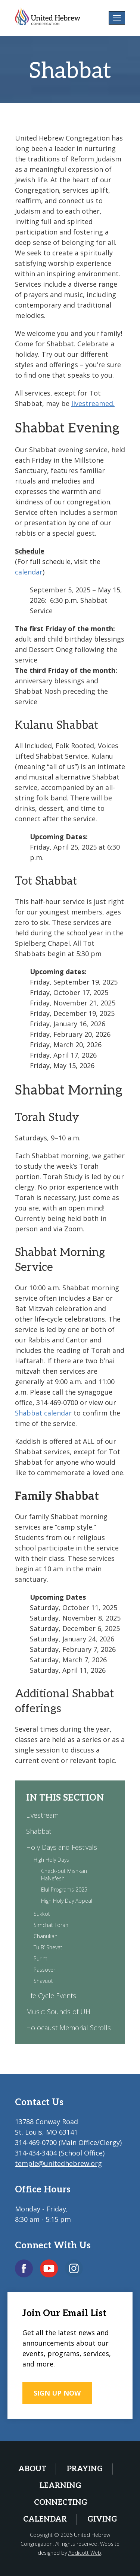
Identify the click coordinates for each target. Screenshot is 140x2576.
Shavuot (43, 1980)
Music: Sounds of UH (58, 2011)
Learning (60, 2485)
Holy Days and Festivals (61, 1847)
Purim (40, 1958)
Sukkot (42, 1913)
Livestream (42, 1815)
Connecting (60, 2502)
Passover (44, 1969)
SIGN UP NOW (57, 2392)
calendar (29, 571)
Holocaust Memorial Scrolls (68, 2027)
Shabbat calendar (43, 1412)
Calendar (45, 2519)
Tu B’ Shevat (48, 1947)
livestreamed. (93, 403)
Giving (102, 2519)
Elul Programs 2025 (64, 1889)
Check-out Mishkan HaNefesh (64, 1874)
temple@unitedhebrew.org (58, 2163)
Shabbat (38, 1831)
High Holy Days (51, 1859)
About (32, 2469)
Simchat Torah (51, 1924)
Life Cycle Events (51, 1995)
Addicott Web (84, 2552)
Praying (85, 2469)
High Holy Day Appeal (66, 1900)
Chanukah (45, 1936)
